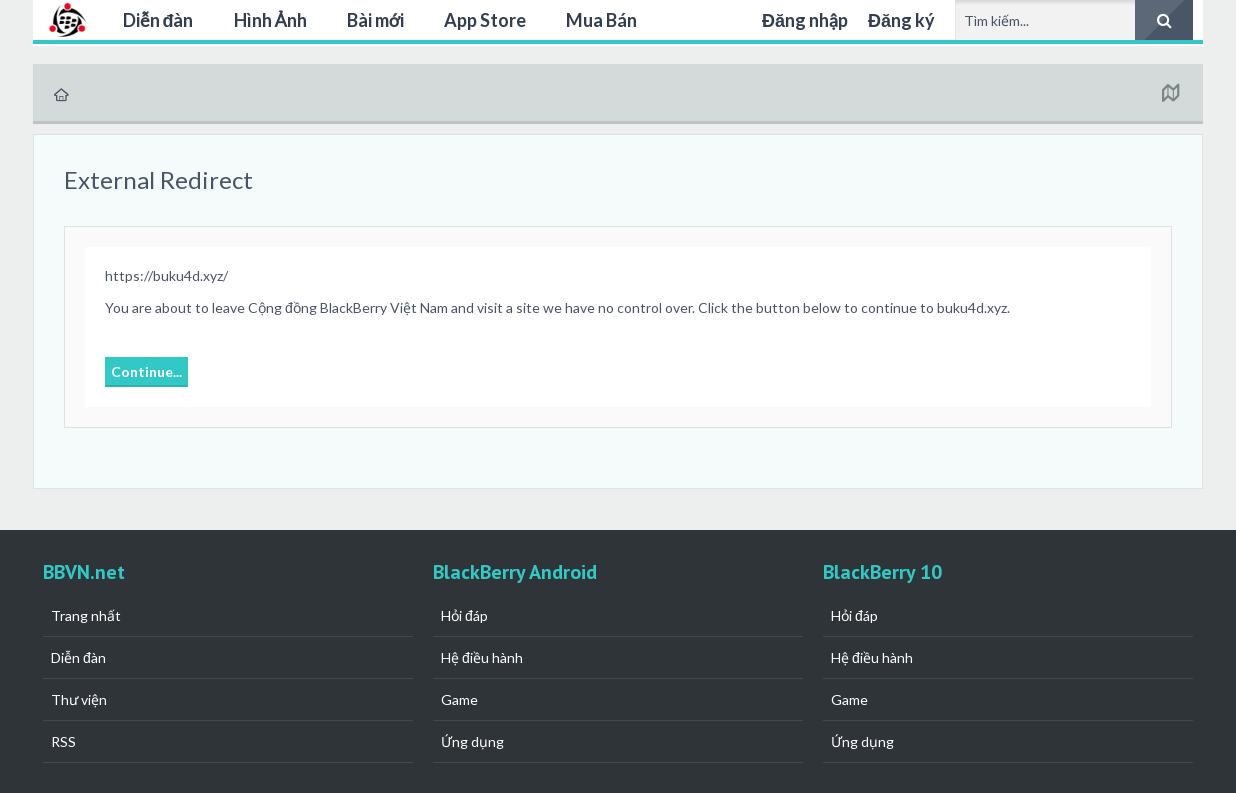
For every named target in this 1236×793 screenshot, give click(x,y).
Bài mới (375, 20)
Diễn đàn (158, 20)
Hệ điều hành (482, 657)
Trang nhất (86, 615)
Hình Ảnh (270, 20)
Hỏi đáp (464, 615)
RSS (63, 741)
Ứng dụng (472, 741)
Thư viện (79, 699)
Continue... (146, 371)
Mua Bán (601, 20)
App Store (485, 20)
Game (459, 699)
